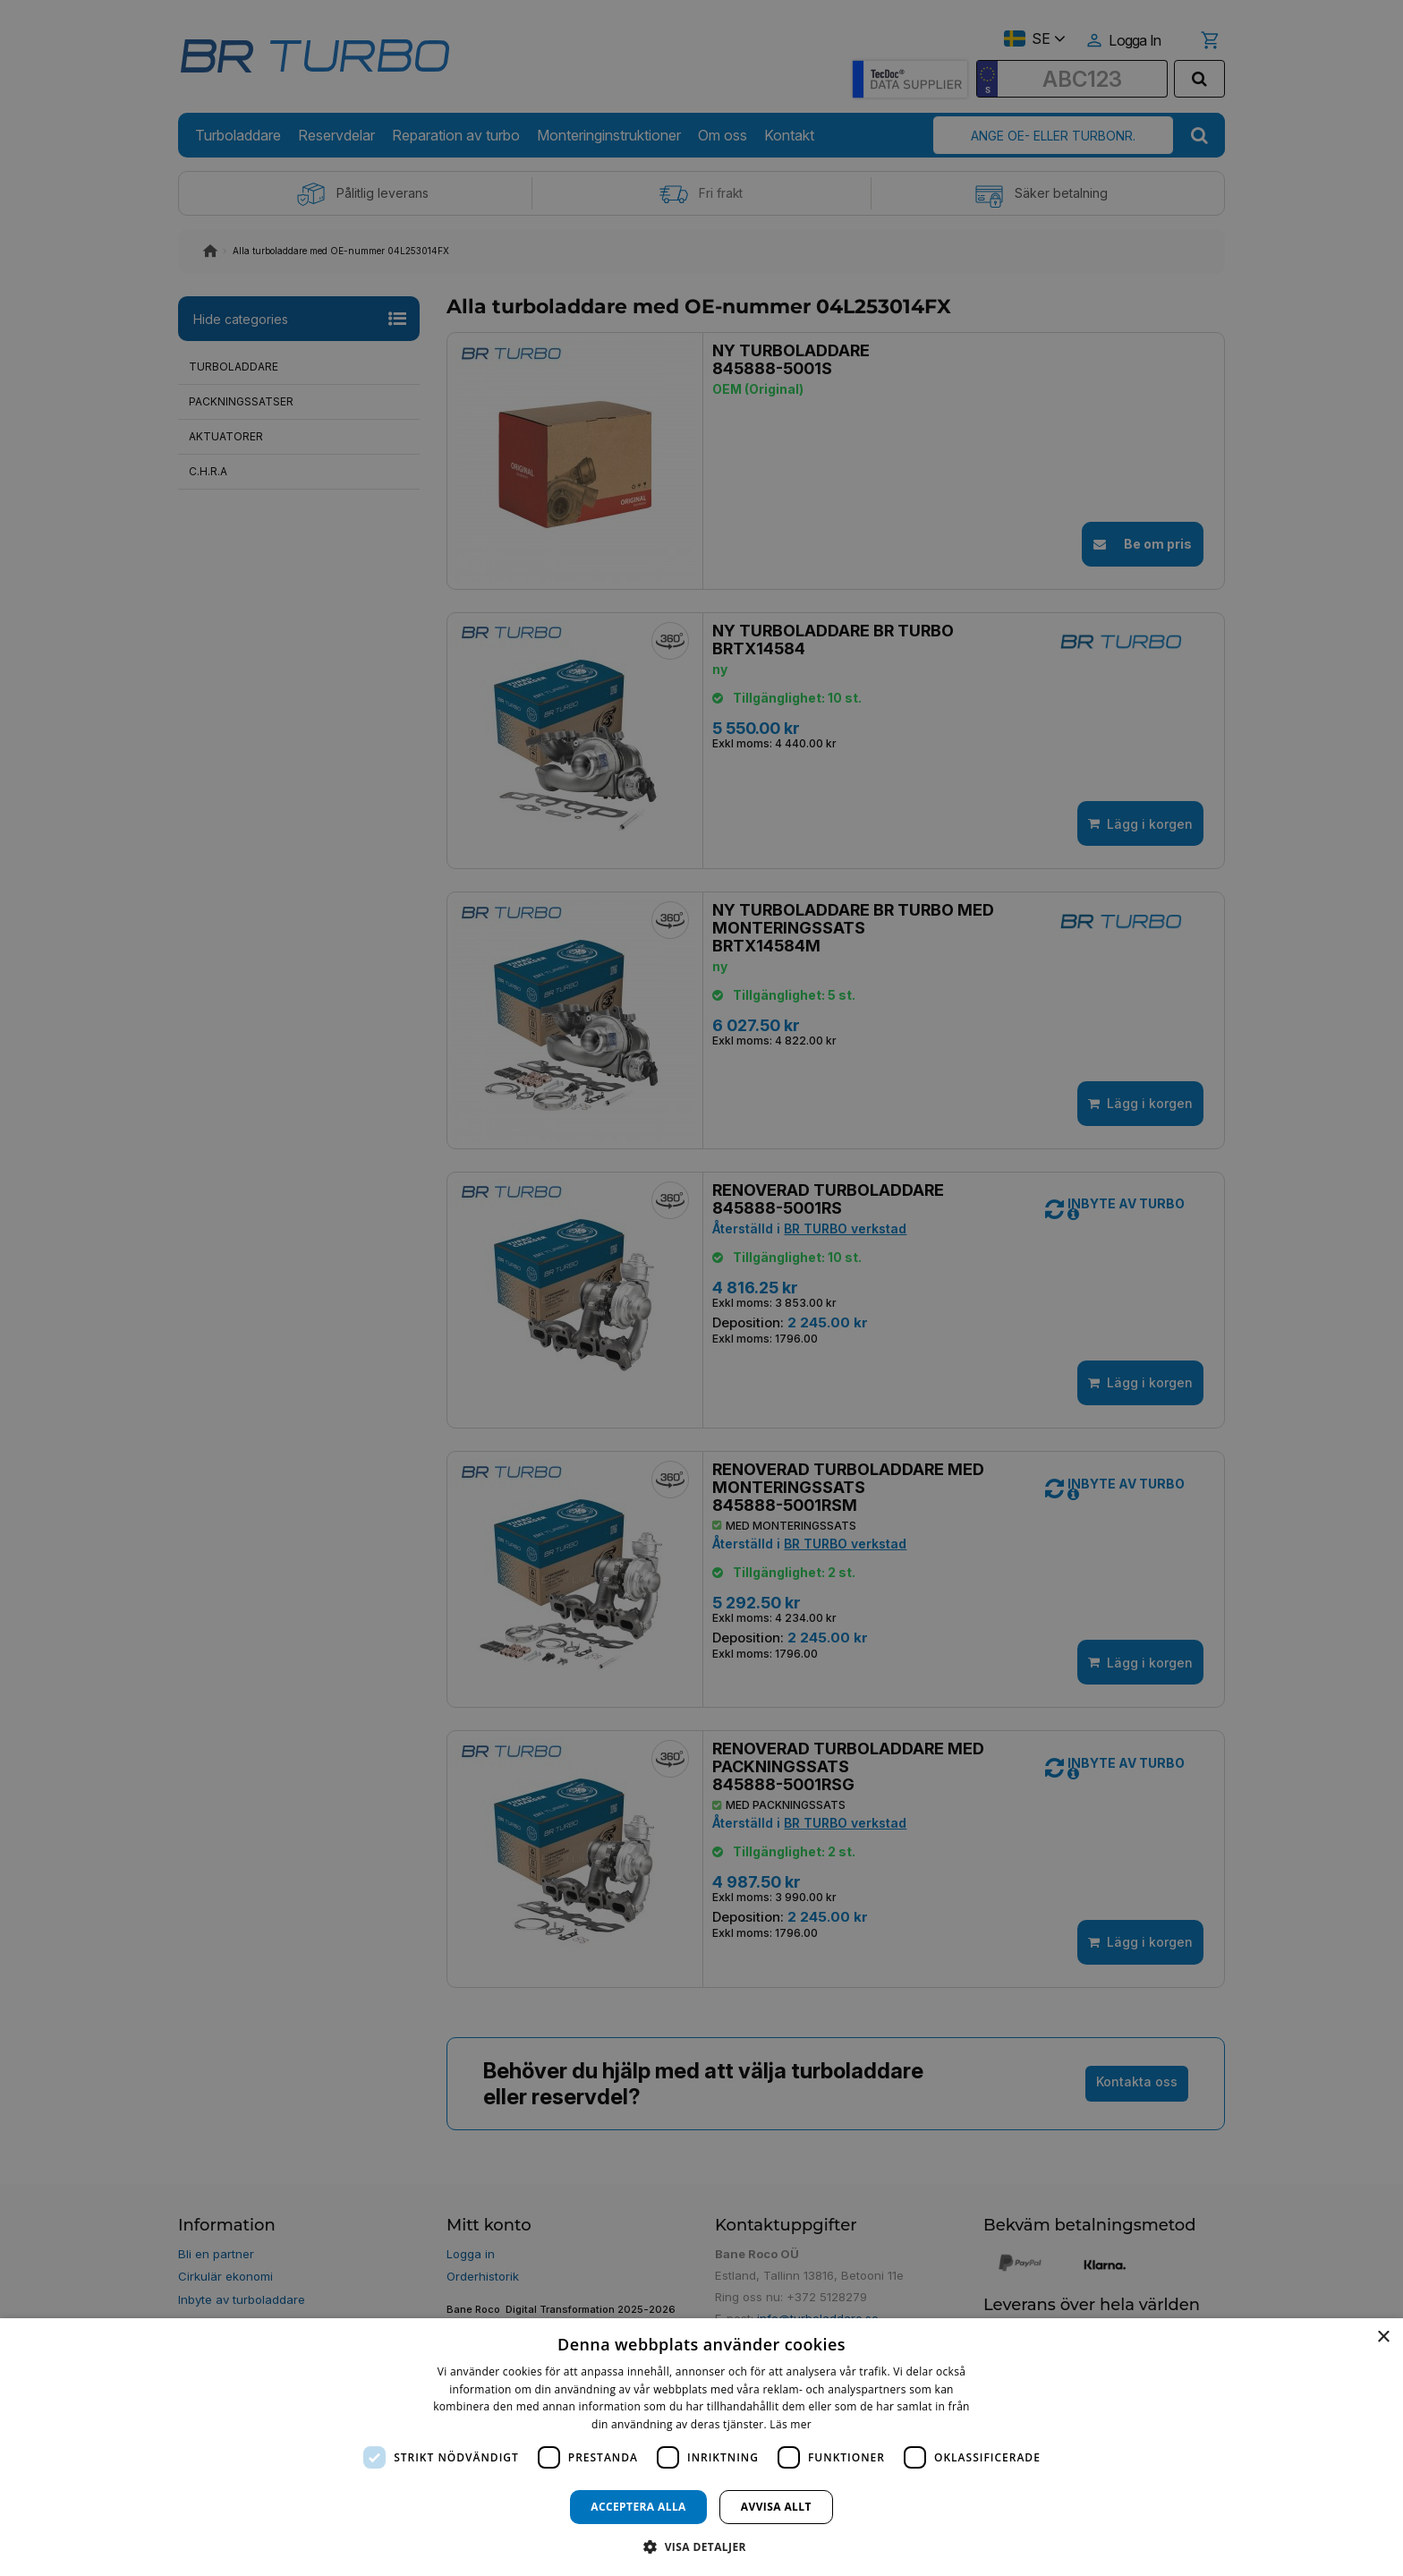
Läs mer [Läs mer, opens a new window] (791, 2424)
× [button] (1383, 2337)
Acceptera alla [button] (638, 2506)
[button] (701, 2546)
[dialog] (701, 2447)
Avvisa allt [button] (776, 2506)
